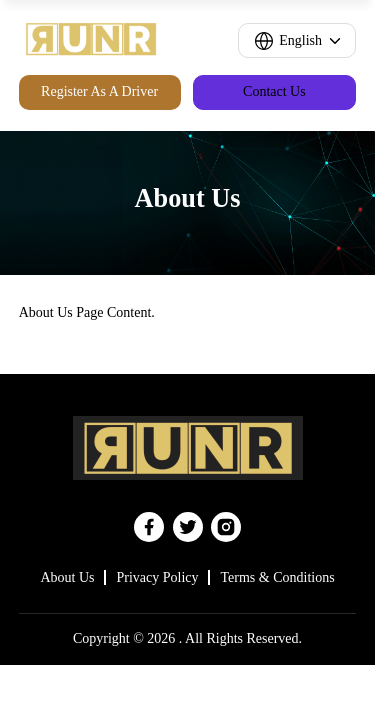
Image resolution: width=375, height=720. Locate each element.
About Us (67, 577)
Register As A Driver (99, 91)
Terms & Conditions (277, 577)
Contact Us (274, 91)
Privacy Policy (157, 577)
